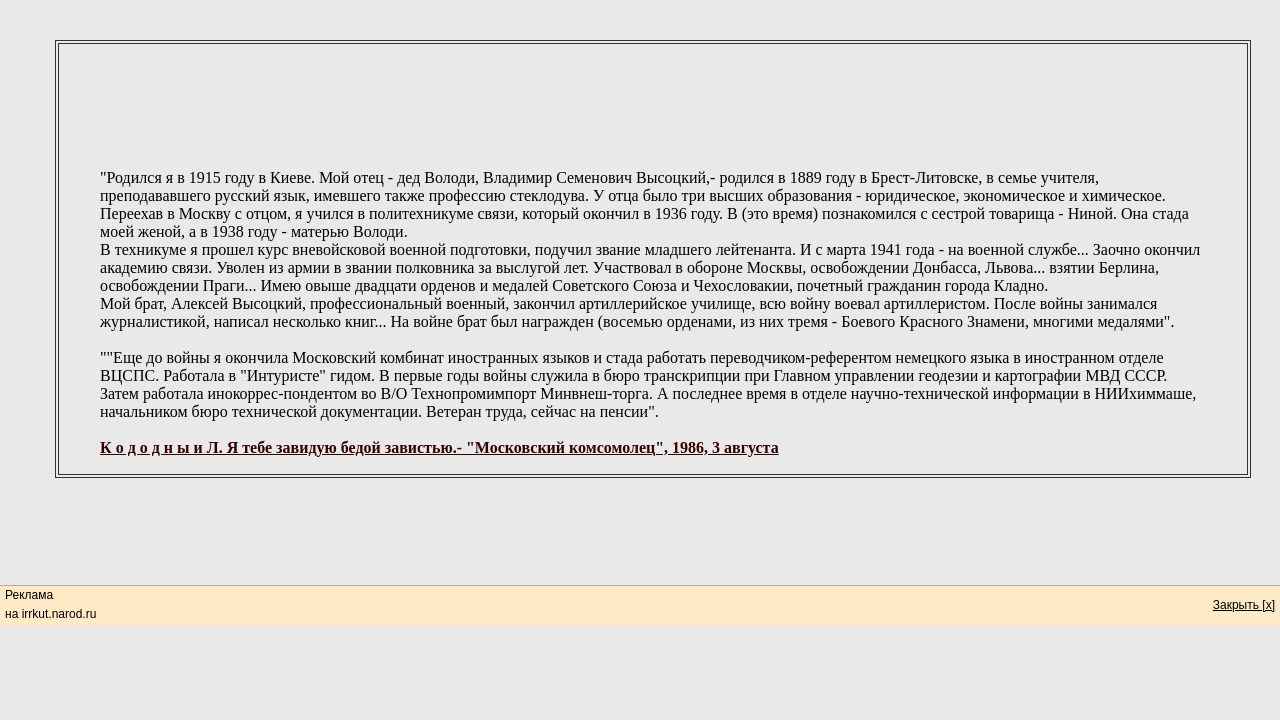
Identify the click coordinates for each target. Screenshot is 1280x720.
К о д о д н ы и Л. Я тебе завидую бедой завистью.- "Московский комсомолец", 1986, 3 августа (439, 447)
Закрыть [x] (1244, 605)
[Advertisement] (653, 90)
